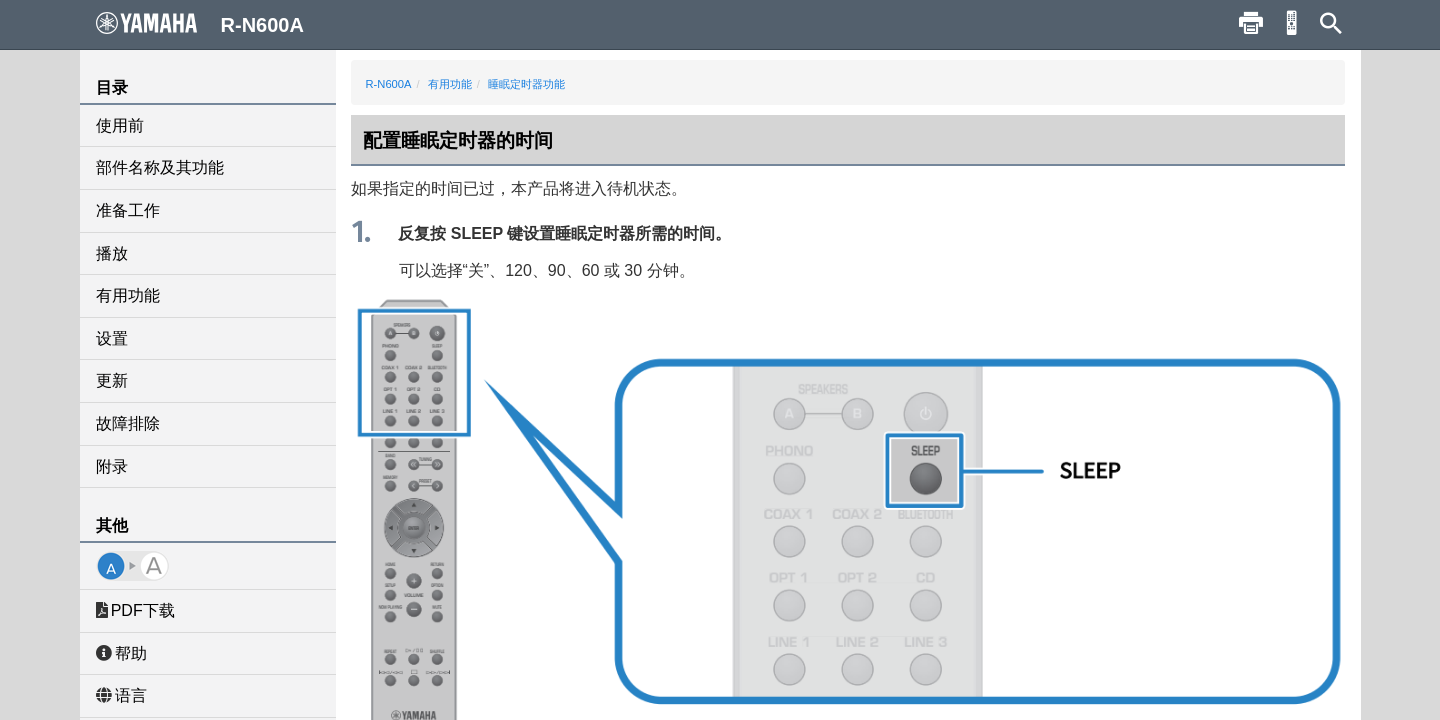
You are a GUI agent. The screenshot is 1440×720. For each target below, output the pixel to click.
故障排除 (128, 423)
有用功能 (128, 295)
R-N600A (389, 84)
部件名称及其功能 (160, 167)
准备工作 (128, 210)
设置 (112, 338)
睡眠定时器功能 (526, 84)
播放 (112, 253)
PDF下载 (135, 610)
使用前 (120, 125)
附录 (112, 466)
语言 (121, 695)
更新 (112, 380)
